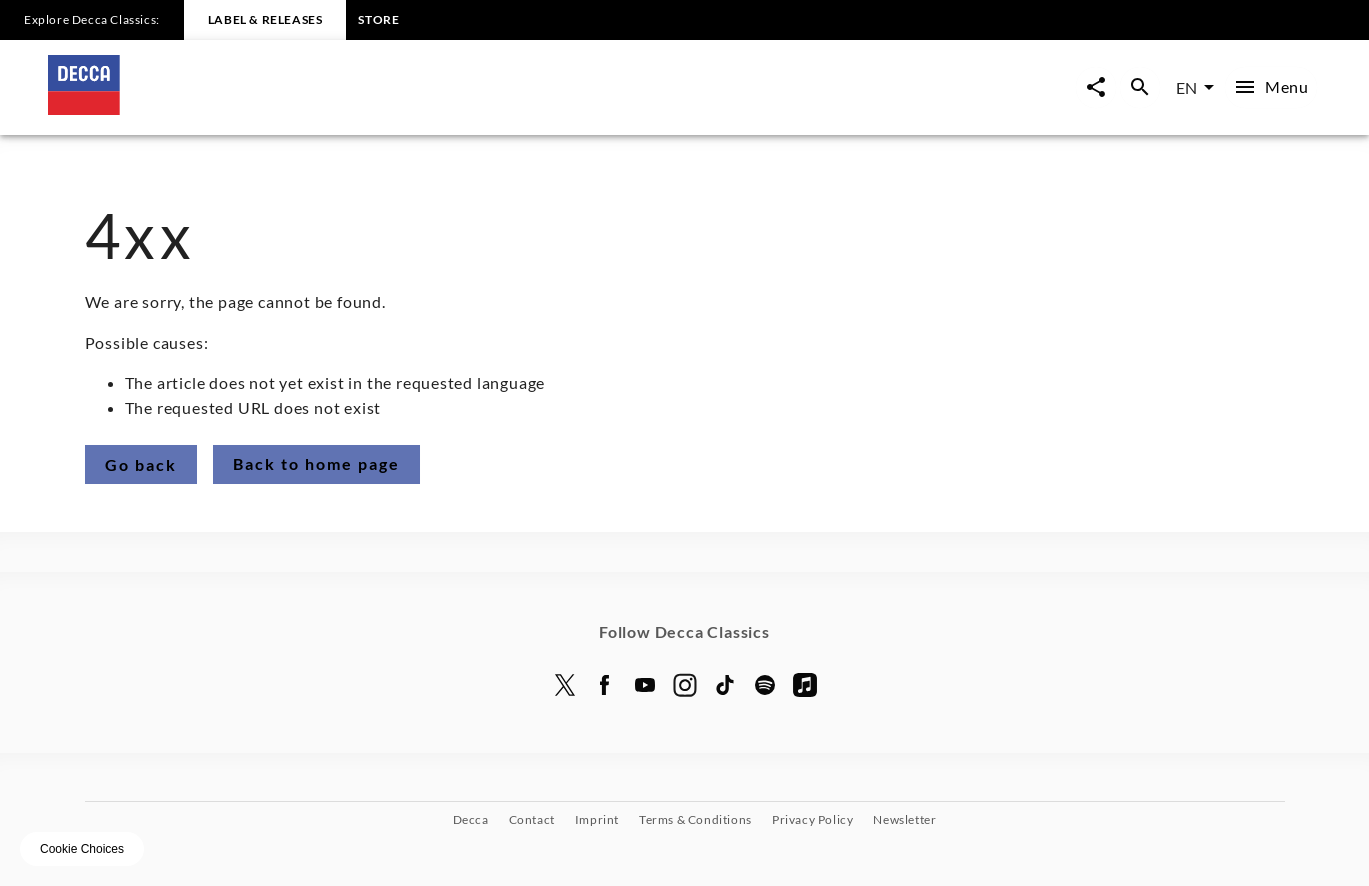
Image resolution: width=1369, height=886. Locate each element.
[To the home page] (366, 108)
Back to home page (316, 463)
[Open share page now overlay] (1096, 87)
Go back (141, 464)
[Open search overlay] (1140, 87)
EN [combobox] (1186, 87)
